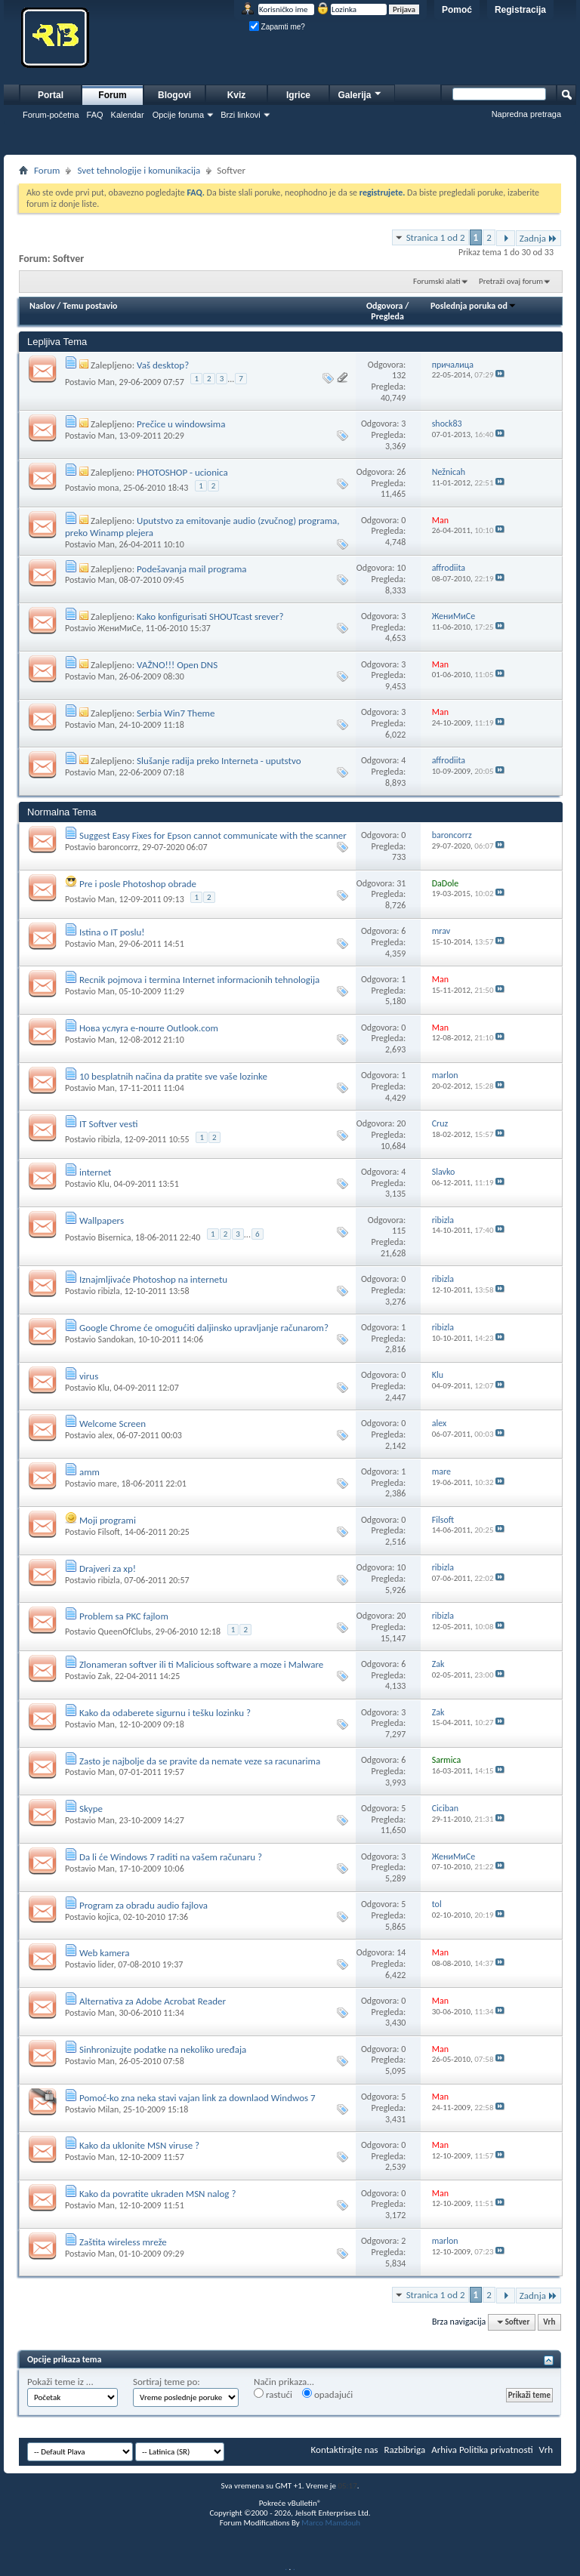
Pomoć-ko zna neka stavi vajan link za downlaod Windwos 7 (197, 2097)
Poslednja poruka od (473, 305)
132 (399, 375)
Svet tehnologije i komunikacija (138, 170)
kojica (108, 1917)
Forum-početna (51, 114)
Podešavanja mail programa (191, 569)
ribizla (108, 1139)
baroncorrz (117, 847)
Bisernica (114, 1237)
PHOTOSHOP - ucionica (182, 472)
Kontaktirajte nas (344, 2449)
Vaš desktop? (163, 365)
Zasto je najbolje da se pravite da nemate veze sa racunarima (199, 1761)
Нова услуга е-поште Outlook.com (148, 1028)
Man (105, 382)
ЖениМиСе (118, 628)
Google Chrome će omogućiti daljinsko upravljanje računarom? (204, 1327)
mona (108, 487)
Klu (103, 1184)
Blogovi (174, 95)
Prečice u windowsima (181, 424)
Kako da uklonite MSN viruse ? (139, 2145)
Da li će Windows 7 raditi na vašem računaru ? (170, 1857)
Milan (108, 2109)
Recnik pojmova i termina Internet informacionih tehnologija (199, 979)
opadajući (327, 2394)
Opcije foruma (178, 114)
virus (88, 1376)
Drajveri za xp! (107, 1568)
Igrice (298, 95)
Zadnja (538, 238)
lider (105, 1964)
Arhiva (444, 2449)
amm (89, 1472)
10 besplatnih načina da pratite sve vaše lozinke (173, 1076)
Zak (103, 1676)
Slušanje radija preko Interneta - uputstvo (219, 760)
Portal (50, 95)
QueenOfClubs (124, 1631)
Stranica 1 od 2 (435, 237)
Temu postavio (90, 305)
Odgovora (384, 305)
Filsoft (108, 1532)
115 (399, 1230)
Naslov (42, 305)
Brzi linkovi (241, 114)
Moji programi (107, 1520)
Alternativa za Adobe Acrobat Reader (152, 2001)
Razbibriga (405, 2449)
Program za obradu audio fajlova (143, 1905)
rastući (273, 2394)
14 (401, 1952)
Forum (112, 95)
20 (401, 1123)
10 (401, 567)
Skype (91, 1808)
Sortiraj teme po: (166, 2381)
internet (95, 1172)
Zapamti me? (277, 27)
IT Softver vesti (108, 1123)
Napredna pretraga (526, 114)
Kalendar (127, 114)
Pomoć (457, 10)
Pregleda (387, 316)
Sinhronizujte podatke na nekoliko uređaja (162, 2049)
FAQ (95, 114)
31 (401, 883)
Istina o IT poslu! (112, 932)
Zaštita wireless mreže (123, 2242)
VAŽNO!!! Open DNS (177, 664)
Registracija (520, 10)
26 (401, 472)
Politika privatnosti (496, 2449)
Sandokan (115, 1339)
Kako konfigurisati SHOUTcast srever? (210, 616)
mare (106, 1483)
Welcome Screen (112, 1423)
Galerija (360, 93)
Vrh (549, 2322)
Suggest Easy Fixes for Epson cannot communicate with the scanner (213, 835)
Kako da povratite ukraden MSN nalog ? (157, 2193)
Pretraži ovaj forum (511, 281)
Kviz (236, 95)
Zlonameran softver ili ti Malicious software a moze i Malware (201, 1664)
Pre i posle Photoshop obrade (137, 883)
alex (105, 1435)
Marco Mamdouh (330, 2523)
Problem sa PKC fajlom (123, 1616)
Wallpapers (101, 1220)
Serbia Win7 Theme (175, 713)
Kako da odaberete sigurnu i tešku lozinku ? (165, 1712)
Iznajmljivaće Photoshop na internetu (153, 1279)
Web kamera (104, 1952)
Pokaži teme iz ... (60, 2381)
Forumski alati (437, 281)
